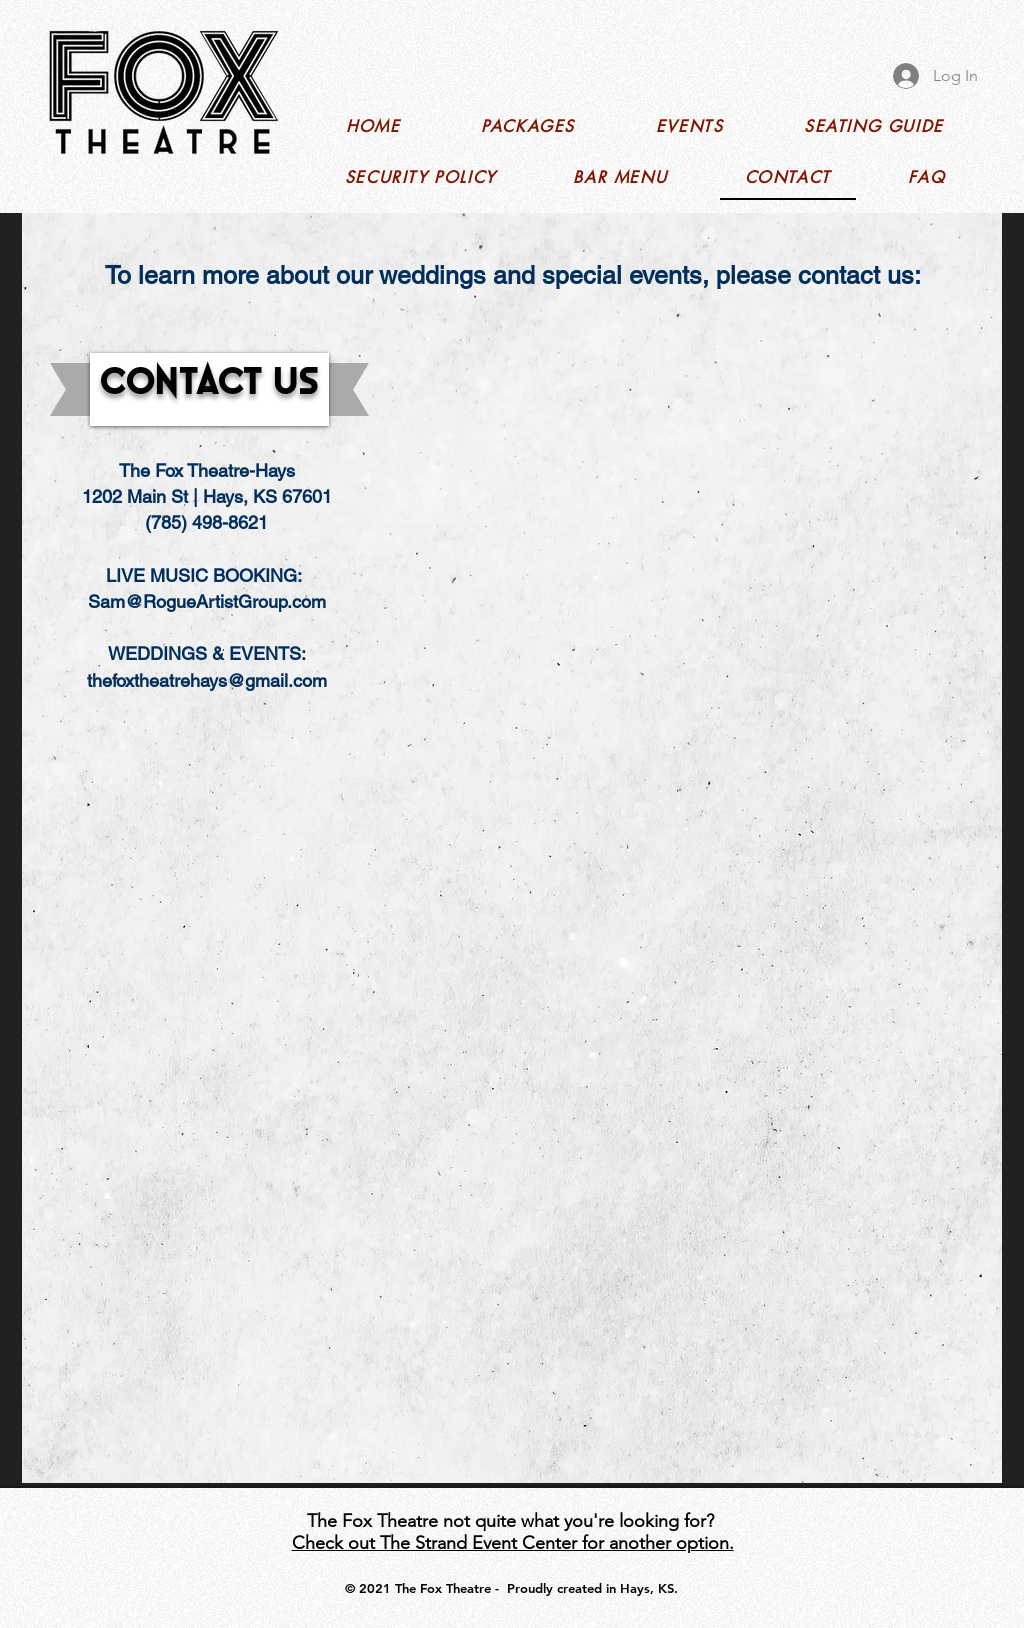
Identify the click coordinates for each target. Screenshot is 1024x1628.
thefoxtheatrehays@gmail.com (207, 680)
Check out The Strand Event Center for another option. (513, 1543)
